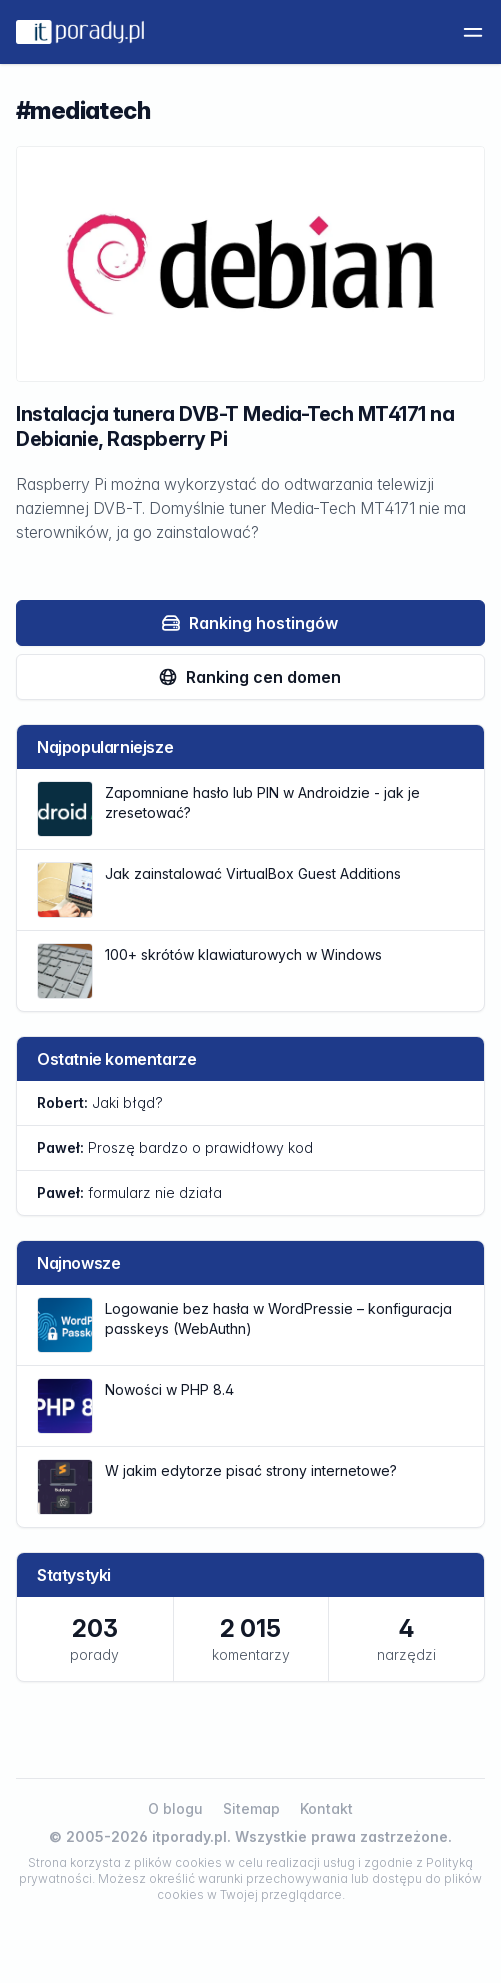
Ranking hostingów (249, 623)
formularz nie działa (129, 1192)
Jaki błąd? (100, 1102)
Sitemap (251, 1808)
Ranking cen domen (249, 677)
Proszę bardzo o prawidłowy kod (175, 1147)
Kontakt (326, 1808)
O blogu (175, 1808)
